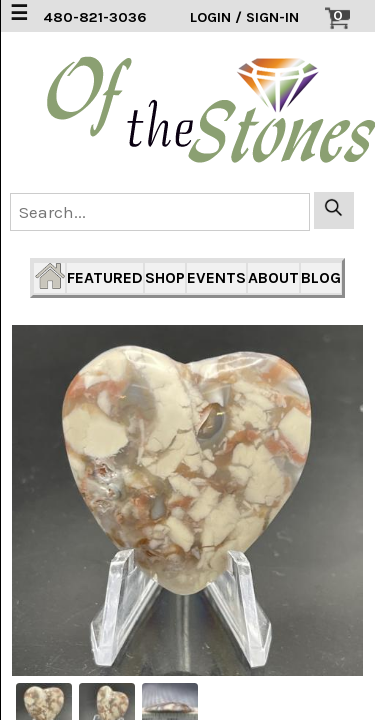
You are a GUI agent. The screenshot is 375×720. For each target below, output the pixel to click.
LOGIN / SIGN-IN (244, 17)
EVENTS (216, 277)
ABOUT (273, 277)
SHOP (165, 277)
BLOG (321, 277)
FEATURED (105, 277)
